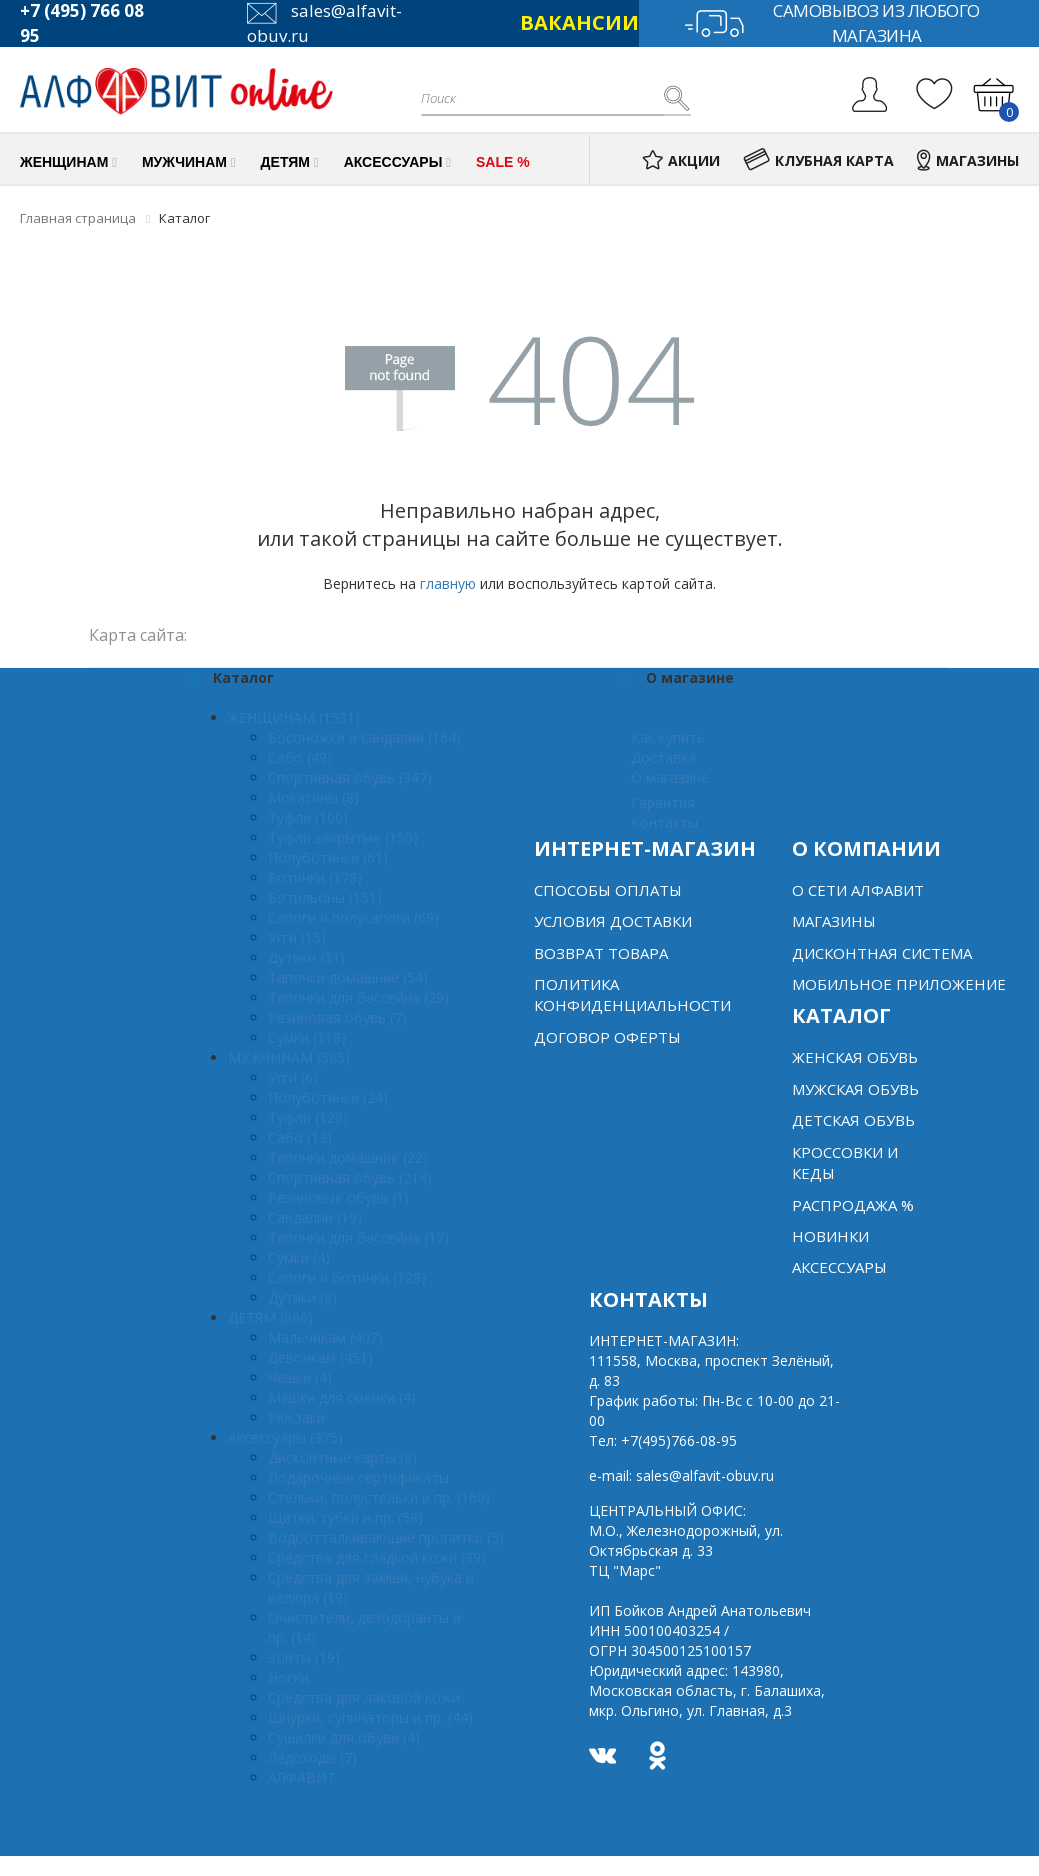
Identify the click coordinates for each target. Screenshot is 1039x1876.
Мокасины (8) (313, 797)
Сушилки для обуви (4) (344, 1737)
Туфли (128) (308, 1117)
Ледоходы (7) (312, 1757)
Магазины (834, 921)
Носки (288, 1677)
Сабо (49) (300, 757)
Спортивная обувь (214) (350, 1177)
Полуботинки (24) (328, 1097)
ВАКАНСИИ (579, 22)
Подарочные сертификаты (358, 1477)
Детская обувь (853, 1120)
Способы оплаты (608, 890)
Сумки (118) (307, 1037)
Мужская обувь (855, 1089)
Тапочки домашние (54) (348, 977)
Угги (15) (297, 937)
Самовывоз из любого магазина (832, 23)
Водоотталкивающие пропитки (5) (386, 1537)
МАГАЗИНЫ (968, 160)
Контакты (664, 822)
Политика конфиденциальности (632, 994)
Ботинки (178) (315, 877)
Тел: (663, 1440)
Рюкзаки (296, 1417)
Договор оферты (607, 1037)
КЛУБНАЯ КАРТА (818, 160)
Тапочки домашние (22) (348, 1157)
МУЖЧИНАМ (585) (289, 1057)
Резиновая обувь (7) (337, 1017)
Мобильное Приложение (899, 984)
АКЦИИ (681, 160)
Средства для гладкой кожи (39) (377, 1557)
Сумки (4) (299, 1257)
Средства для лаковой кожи (364, 1697)
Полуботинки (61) (328, 857)
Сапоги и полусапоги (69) (353, 917)
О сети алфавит (858, 890)
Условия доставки (613, 921)
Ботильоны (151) (325, 897)
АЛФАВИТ (302, 1777)
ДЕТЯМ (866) (270, 1317)
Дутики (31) (306, 957)
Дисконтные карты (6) (342, 1457)
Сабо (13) (300, 1137)
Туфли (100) (308, 817)
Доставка (663, 757)
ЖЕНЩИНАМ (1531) (294, 717)
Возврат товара (601, 953)
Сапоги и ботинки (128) (347, 1277)
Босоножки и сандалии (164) (364, 737)
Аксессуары (839, 1267)
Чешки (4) (300, 1377)
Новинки (830, 1236)
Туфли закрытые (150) (343, 837)
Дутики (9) (302, 1297)
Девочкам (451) (320, 1357)
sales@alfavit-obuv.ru (705, 1475)
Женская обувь (855, 1057)
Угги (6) (293, 1077)
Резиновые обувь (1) (338, 1197)
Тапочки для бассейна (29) (358, 997)
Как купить (668, 737)
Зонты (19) (304, 1657)
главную (448, 583)
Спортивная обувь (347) (350, 777)
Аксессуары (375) (285, 1437)
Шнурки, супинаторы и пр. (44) (370, 1717)
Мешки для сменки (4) (342, 1397)
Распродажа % (853, 1205)
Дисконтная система (882, 953)
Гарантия (663, 802)
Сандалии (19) (315, 1217)
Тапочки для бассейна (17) (358, 1237)
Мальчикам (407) (325, 1337)
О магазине (670, 777)
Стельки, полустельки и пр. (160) (379, 1497)
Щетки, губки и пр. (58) (345, 1517)
